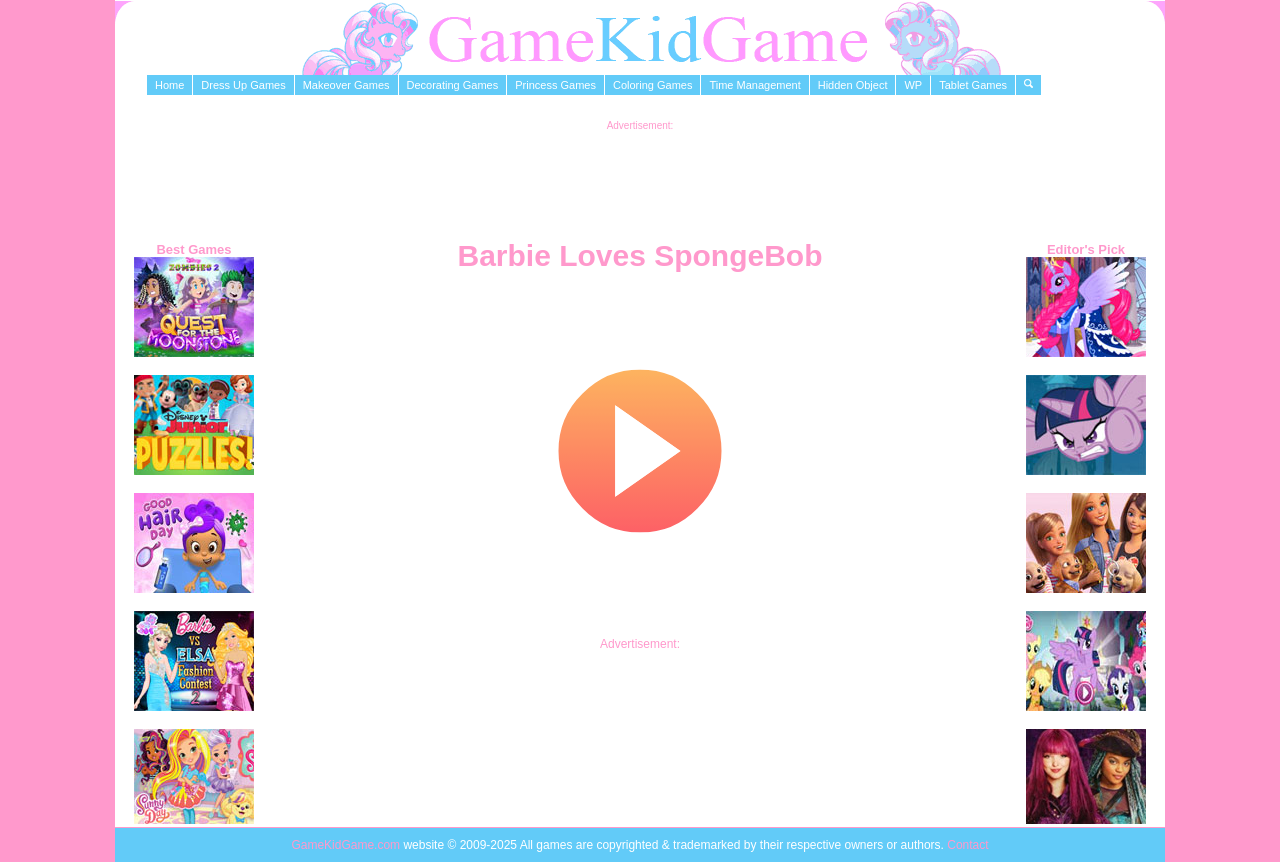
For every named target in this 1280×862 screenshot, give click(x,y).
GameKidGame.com (347, 845)
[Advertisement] (640, 176)
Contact (967, 845)
